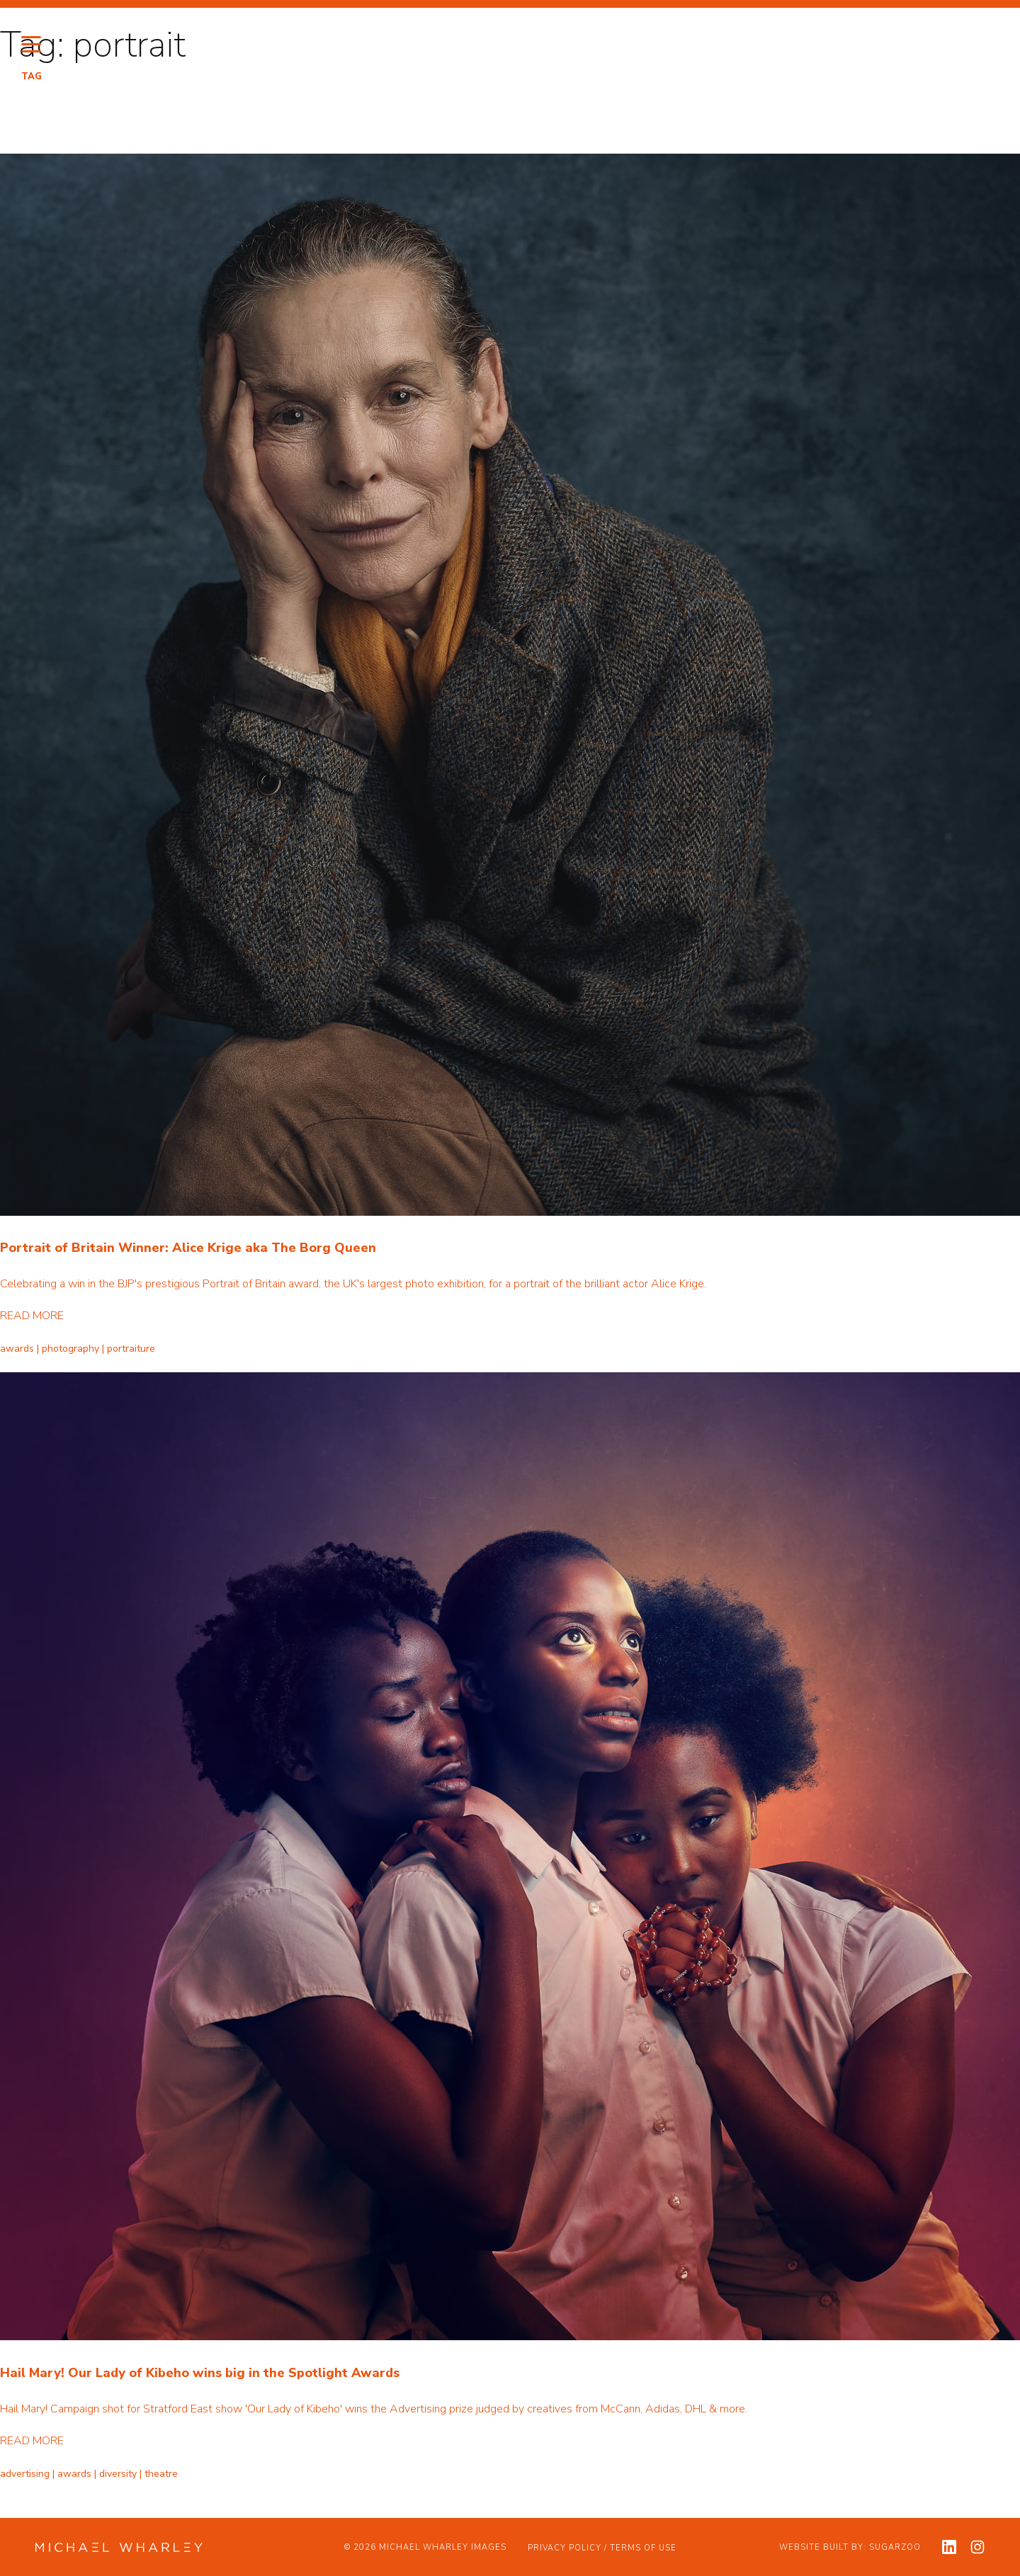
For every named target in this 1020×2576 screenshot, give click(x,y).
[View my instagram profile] (977, 2547)
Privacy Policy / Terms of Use (602, 2548)
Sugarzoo (895, 2547)
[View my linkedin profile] (949, 2547)
